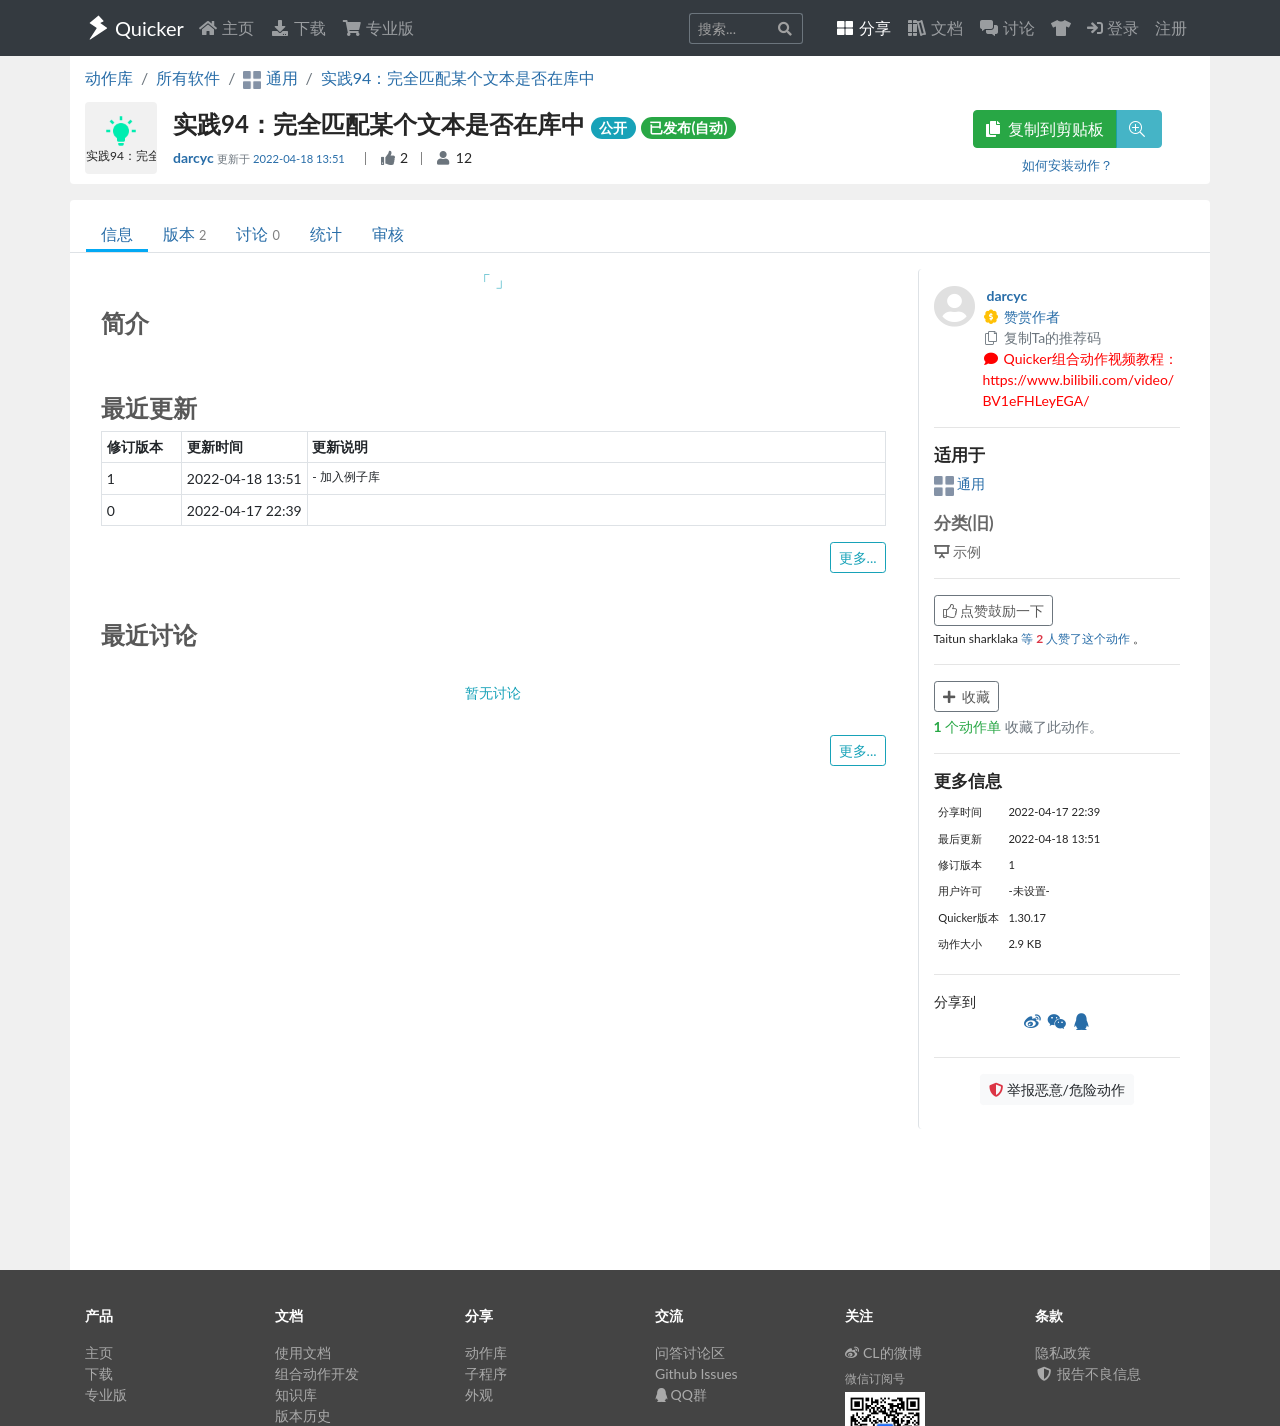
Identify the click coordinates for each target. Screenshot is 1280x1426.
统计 (326, 233)
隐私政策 (1063, 1352)
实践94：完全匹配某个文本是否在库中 (458, 77)
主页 (226, 27)
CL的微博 (883, 1352)
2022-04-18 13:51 (300, 158)
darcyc (195, 157)
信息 (117, 233)
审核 (388, 233)
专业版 (378, 27)
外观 (479, 1394)
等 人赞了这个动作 (1077, 638)
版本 (184, 233)
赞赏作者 (1022, 316)
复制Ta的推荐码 (1042, 337)
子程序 (486, 1373)
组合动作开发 (317, 1373)
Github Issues (696, 1373)
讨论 (257, 233)
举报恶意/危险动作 (1057, 1089)
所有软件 (188, 77)
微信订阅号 (875, 1378)
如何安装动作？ (1067, 165)
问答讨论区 (690, 1352)
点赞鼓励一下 (994, 610)
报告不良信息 (1088, 1373)
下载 (298, 27)
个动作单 (969, 726)
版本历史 (303, 1415)
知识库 (296, 1394)
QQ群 (681, 1394)
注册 (1171, 27)
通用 (960, 483)
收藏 (967, 696)
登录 (1113, 27)
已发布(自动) (688, 127)
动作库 (109, 77)
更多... (858, 557)
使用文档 (303, 1352)
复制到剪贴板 (1045, 128)
